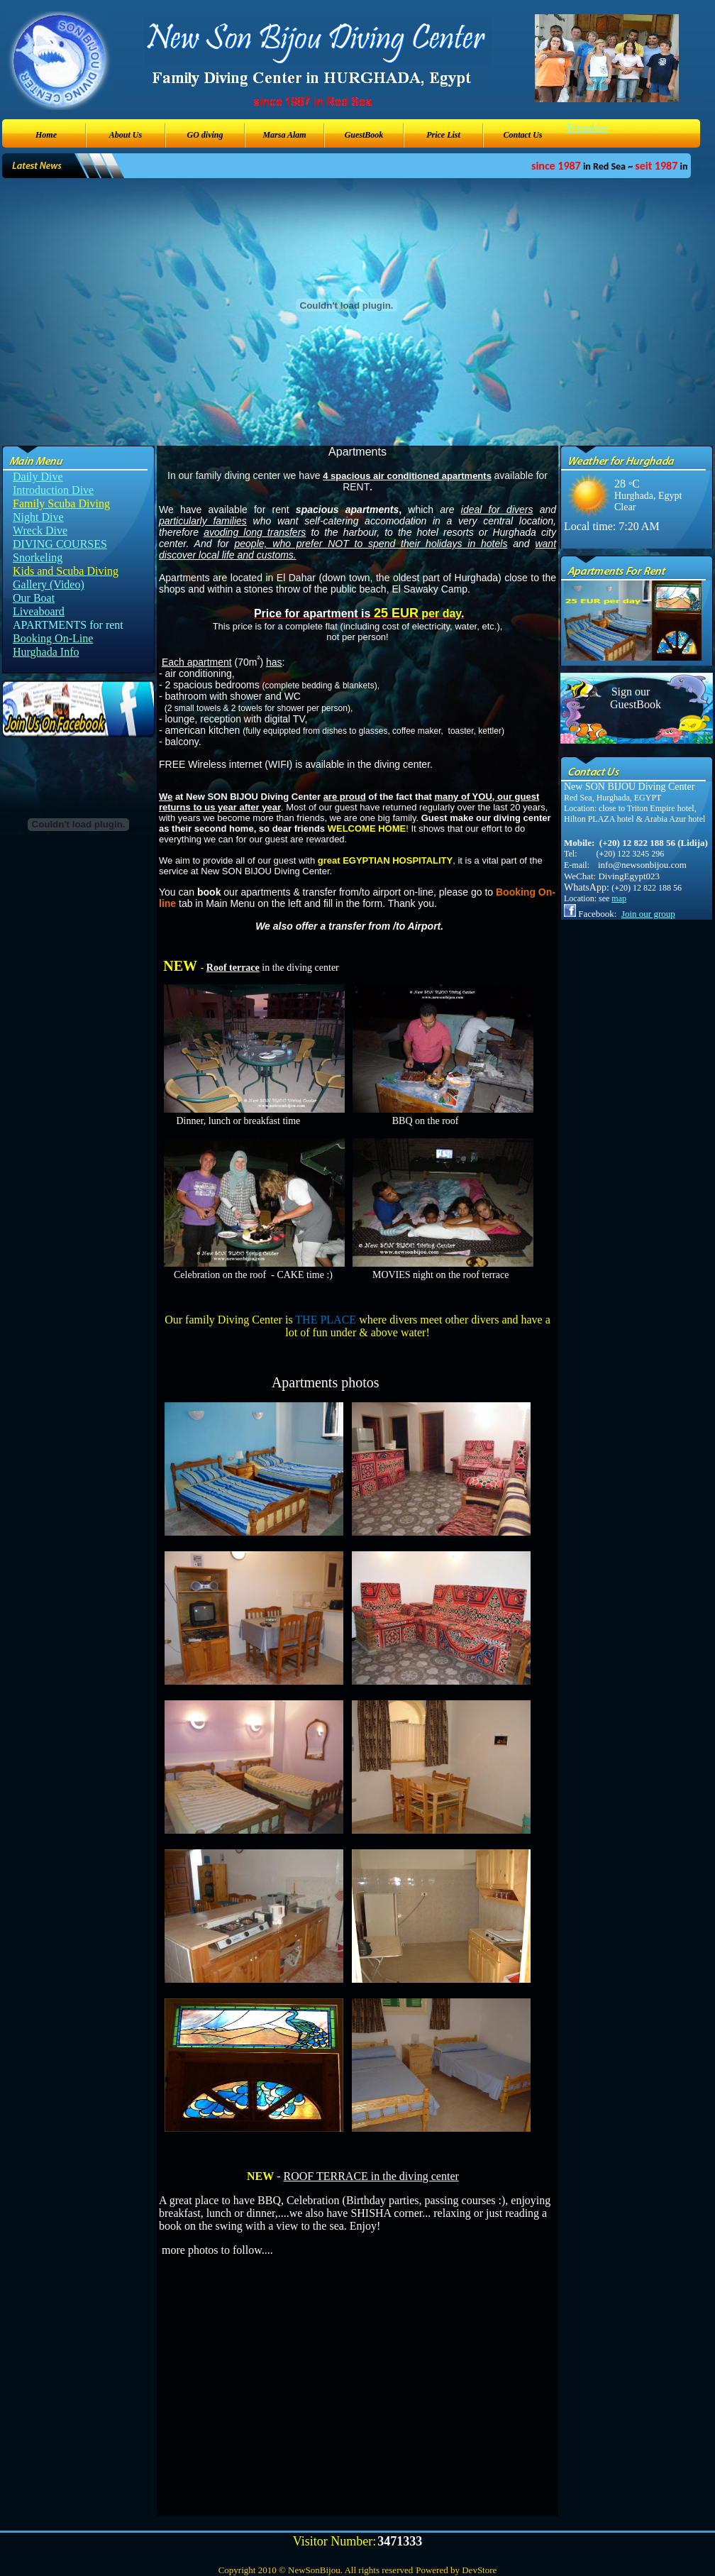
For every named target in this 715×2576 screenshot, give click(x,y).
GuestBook (364, 135)
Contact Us (522, 135)
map (618, 898)
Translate (587, 128)
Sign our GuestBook (630, 698)
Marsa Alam (284, 135)
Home (46, 135)
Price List (443, 135)
